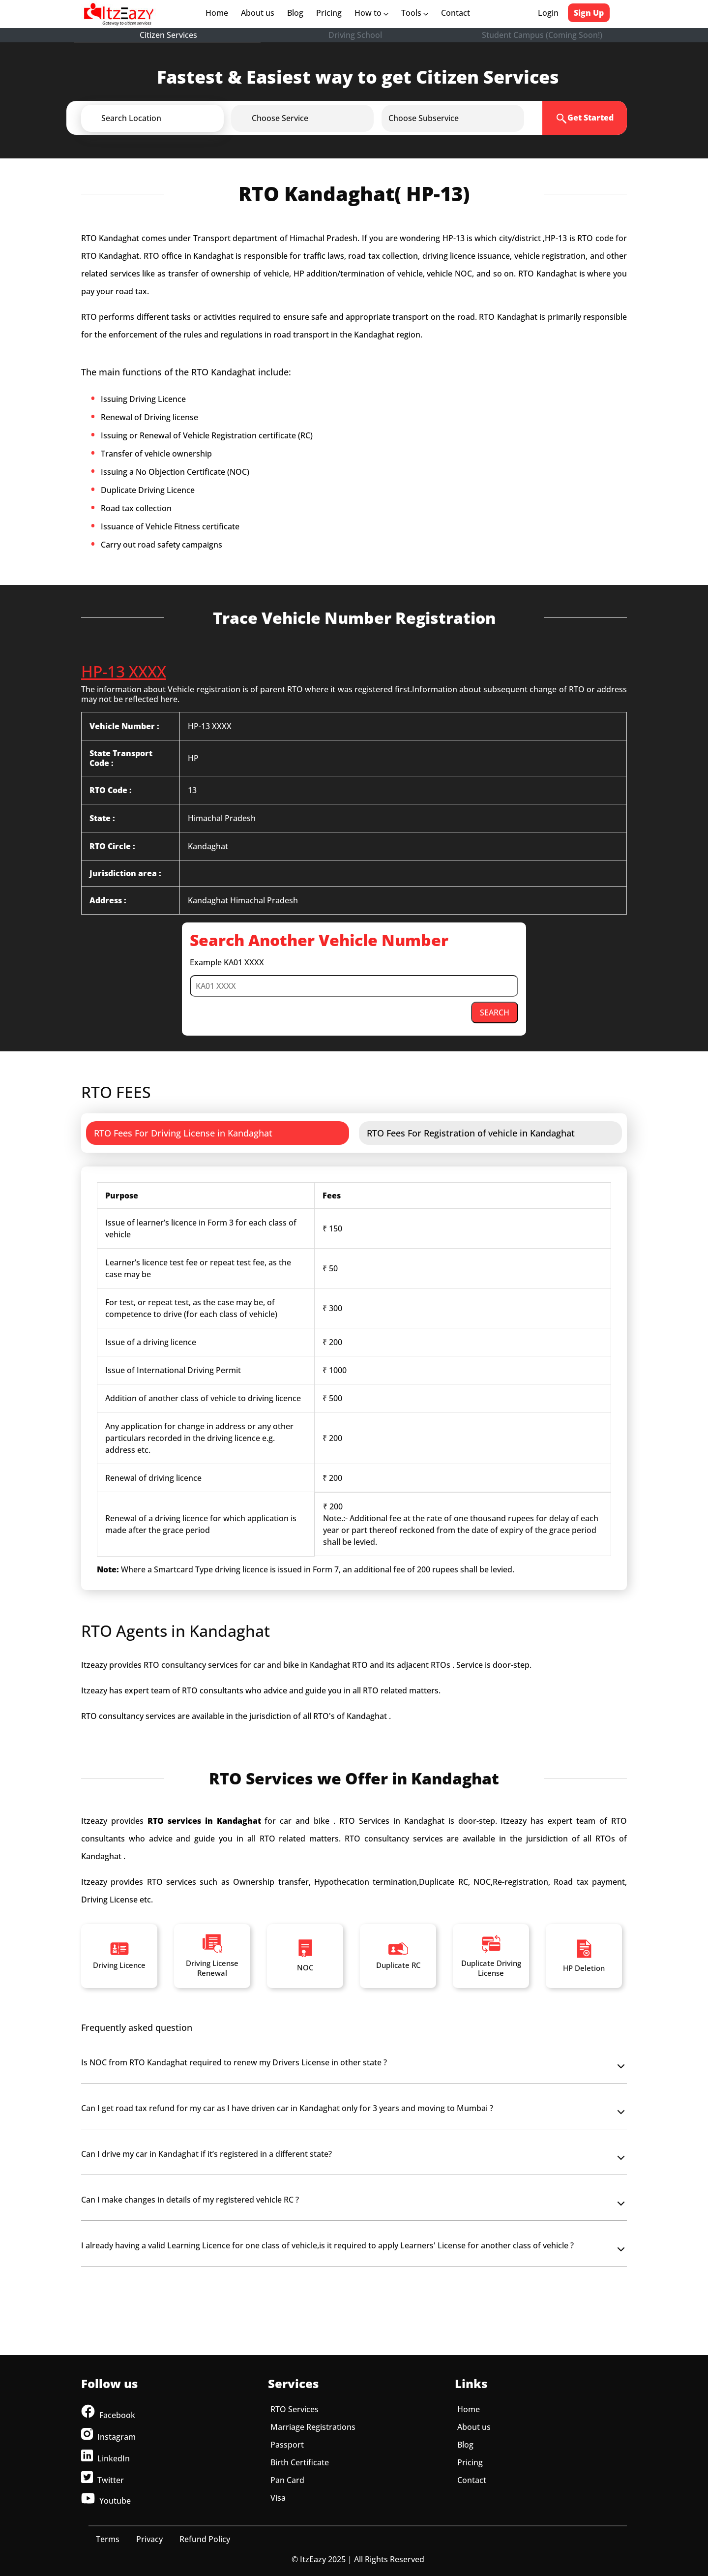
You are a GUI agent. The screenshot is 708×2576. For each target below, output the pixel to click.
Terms (107, 2539)
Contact (455, 12)
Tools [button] (414, 12)
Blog (295, 12)
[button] (168, 118)
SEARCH (494, 1012)
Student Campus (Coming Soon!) (542, 35)
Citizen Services (168, 35)
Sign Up (589, 12)
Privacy (149, 2539)
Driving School (355, 35)
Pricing (329, 12)
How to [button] (371, 12)
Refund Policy (204, 2539)
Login (548, 12)
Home (219, 12)
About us (259, 12)
